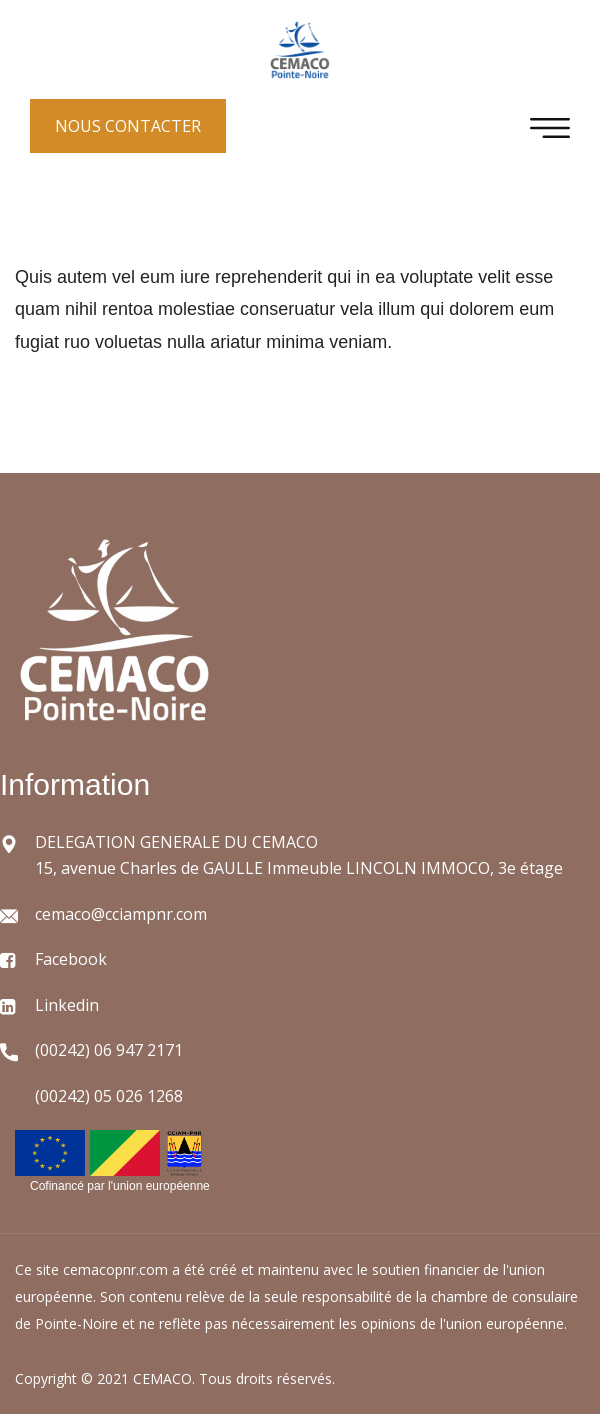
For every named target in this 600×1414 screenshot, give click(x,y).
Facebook (71, 959)
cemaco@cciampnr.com (121, 914)
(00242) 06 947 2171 (109, 1050)
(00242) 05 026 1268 (109, 1096)
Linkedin (67, 1005)
